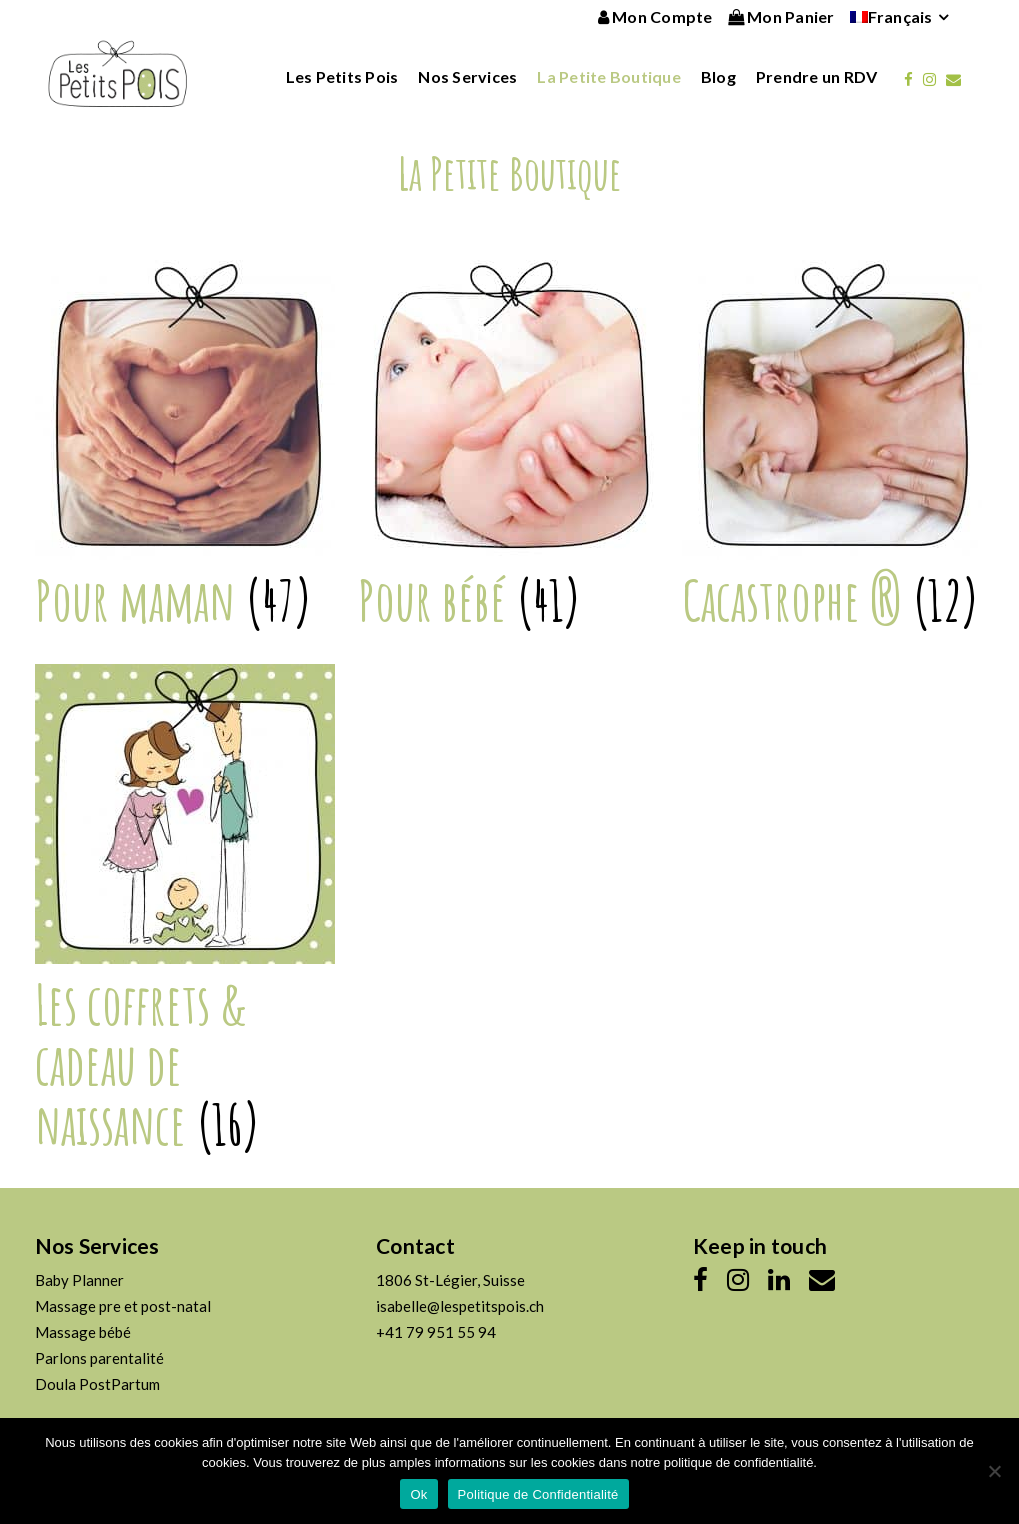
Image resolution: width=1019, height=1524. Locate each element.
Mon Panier (781, 16)
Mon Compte (655, 16)
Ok (418, 1494)
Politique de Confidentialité (538, 1494)
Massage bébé (83, 1332)
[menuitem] (891, 17)
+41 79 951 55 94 (436, 1332)
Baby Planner (79, 1280)
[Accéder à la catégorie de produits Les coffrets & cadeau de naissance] (186, 978)
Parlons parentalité (99, 1358)
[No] (994, 1471)
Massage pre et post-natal (123, 1306)
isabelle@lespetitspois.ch (460, 1306)
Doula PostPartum (97, 1384)
